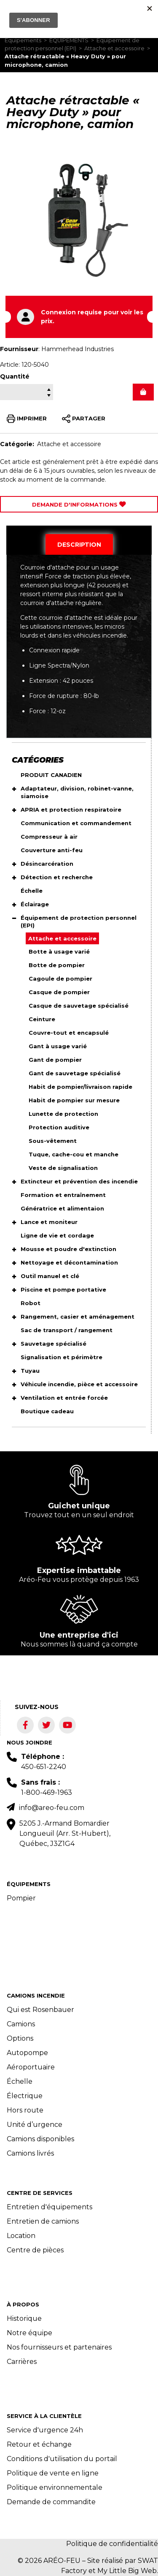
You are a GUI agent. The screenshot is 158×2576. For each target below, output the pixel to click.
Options (20, 2038)
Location (21, 2236)
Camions (21, 2024)
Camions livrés (30, 2153)
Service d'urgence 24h (45, 2430)
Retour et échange (39, 2444)
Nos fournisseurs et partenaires (59, 2347)
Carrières (22, 2362)
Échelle (19, 2081)
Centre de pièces (35, 2250)
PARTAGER (83, 418)
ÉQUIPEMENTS (68, 40)
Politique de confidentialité (112, 2544)
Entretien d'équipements (49, 2207)
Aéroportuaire (31, 2067)
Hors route (25, 2110)
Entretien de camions (43, 2221)
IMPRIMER (27, 418)
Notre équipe (29, 2333)
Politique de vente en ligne (53, 2473)
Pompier (21, 1898)
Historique (24, 2318)
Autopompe (27, 2053)
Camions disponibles (40, 2139)
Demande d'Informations (79, 504)
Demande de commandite (51, 2502)
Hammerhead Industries (77, 349)
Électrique (25, 2096)
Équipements (23, 40)
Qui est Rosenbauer (40, 2010)
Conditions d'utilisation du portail (62, 2459)
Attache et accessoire (114, 48)
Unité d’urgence (34, 2125)
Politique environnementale (54, 2487)
